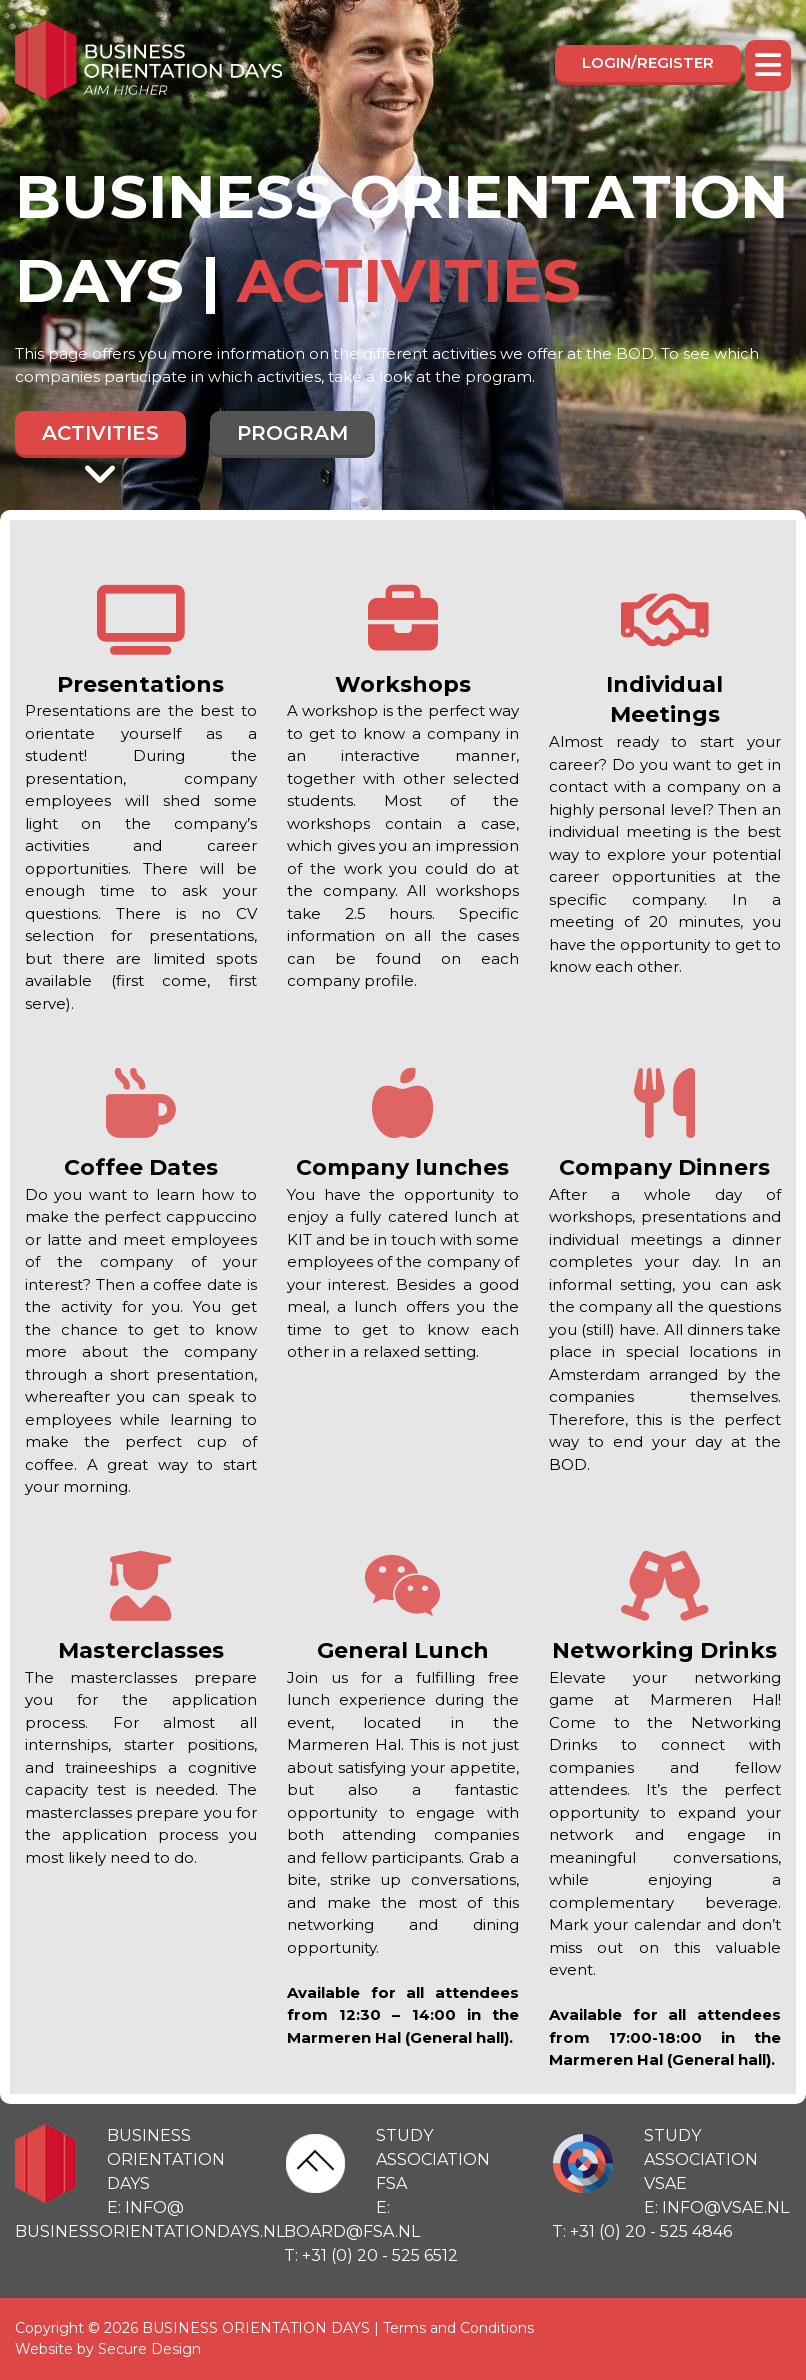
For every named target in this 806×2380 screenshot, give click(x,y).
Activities (100, 438)
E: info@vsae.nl (716, 2207)
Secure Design (149, 2349)
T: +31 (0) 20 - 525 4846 (642, 2231)
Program (292, 433)
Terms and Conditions (458, 2328)
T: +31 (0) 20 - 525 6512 (371, 2255)
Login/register (648, 62)
